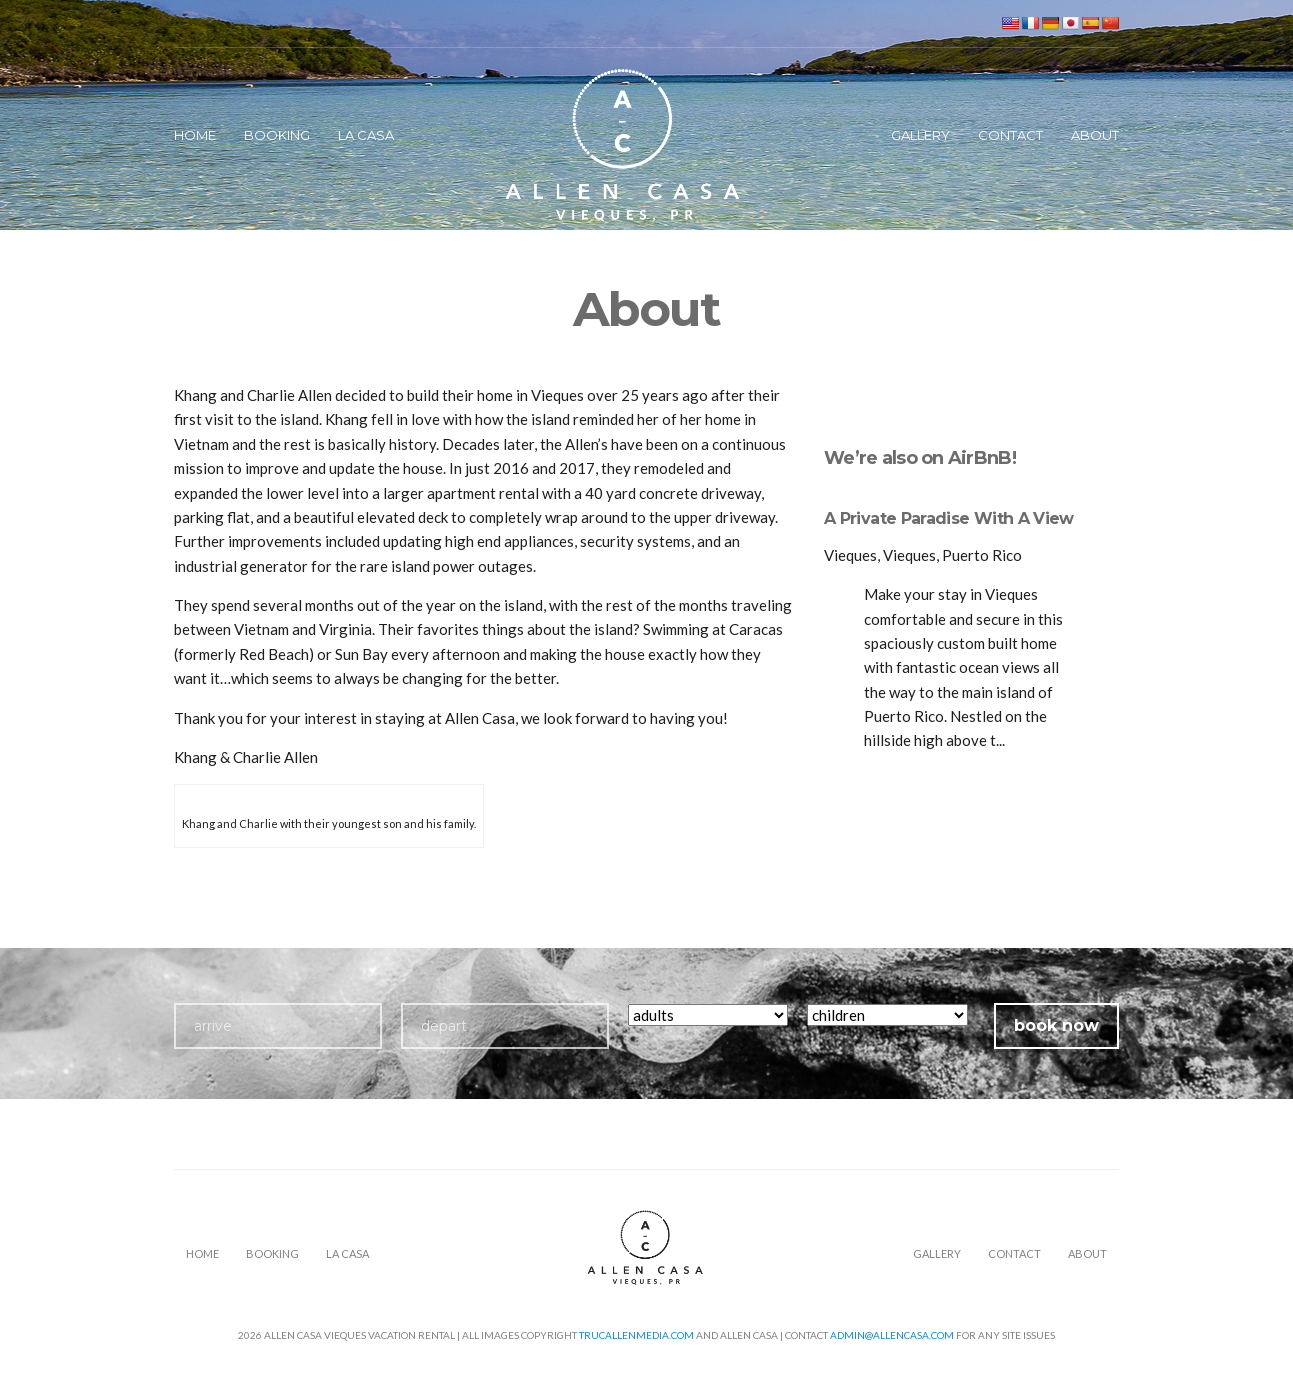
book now (1056, 1025)
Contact (1010, 135)
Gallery (920, 135)
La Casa (366, 135)
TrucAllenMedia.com (636, 1335)
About (1095, 135)
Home (195, 135)
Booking (277, 135)
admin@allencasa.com (892, 1335)
